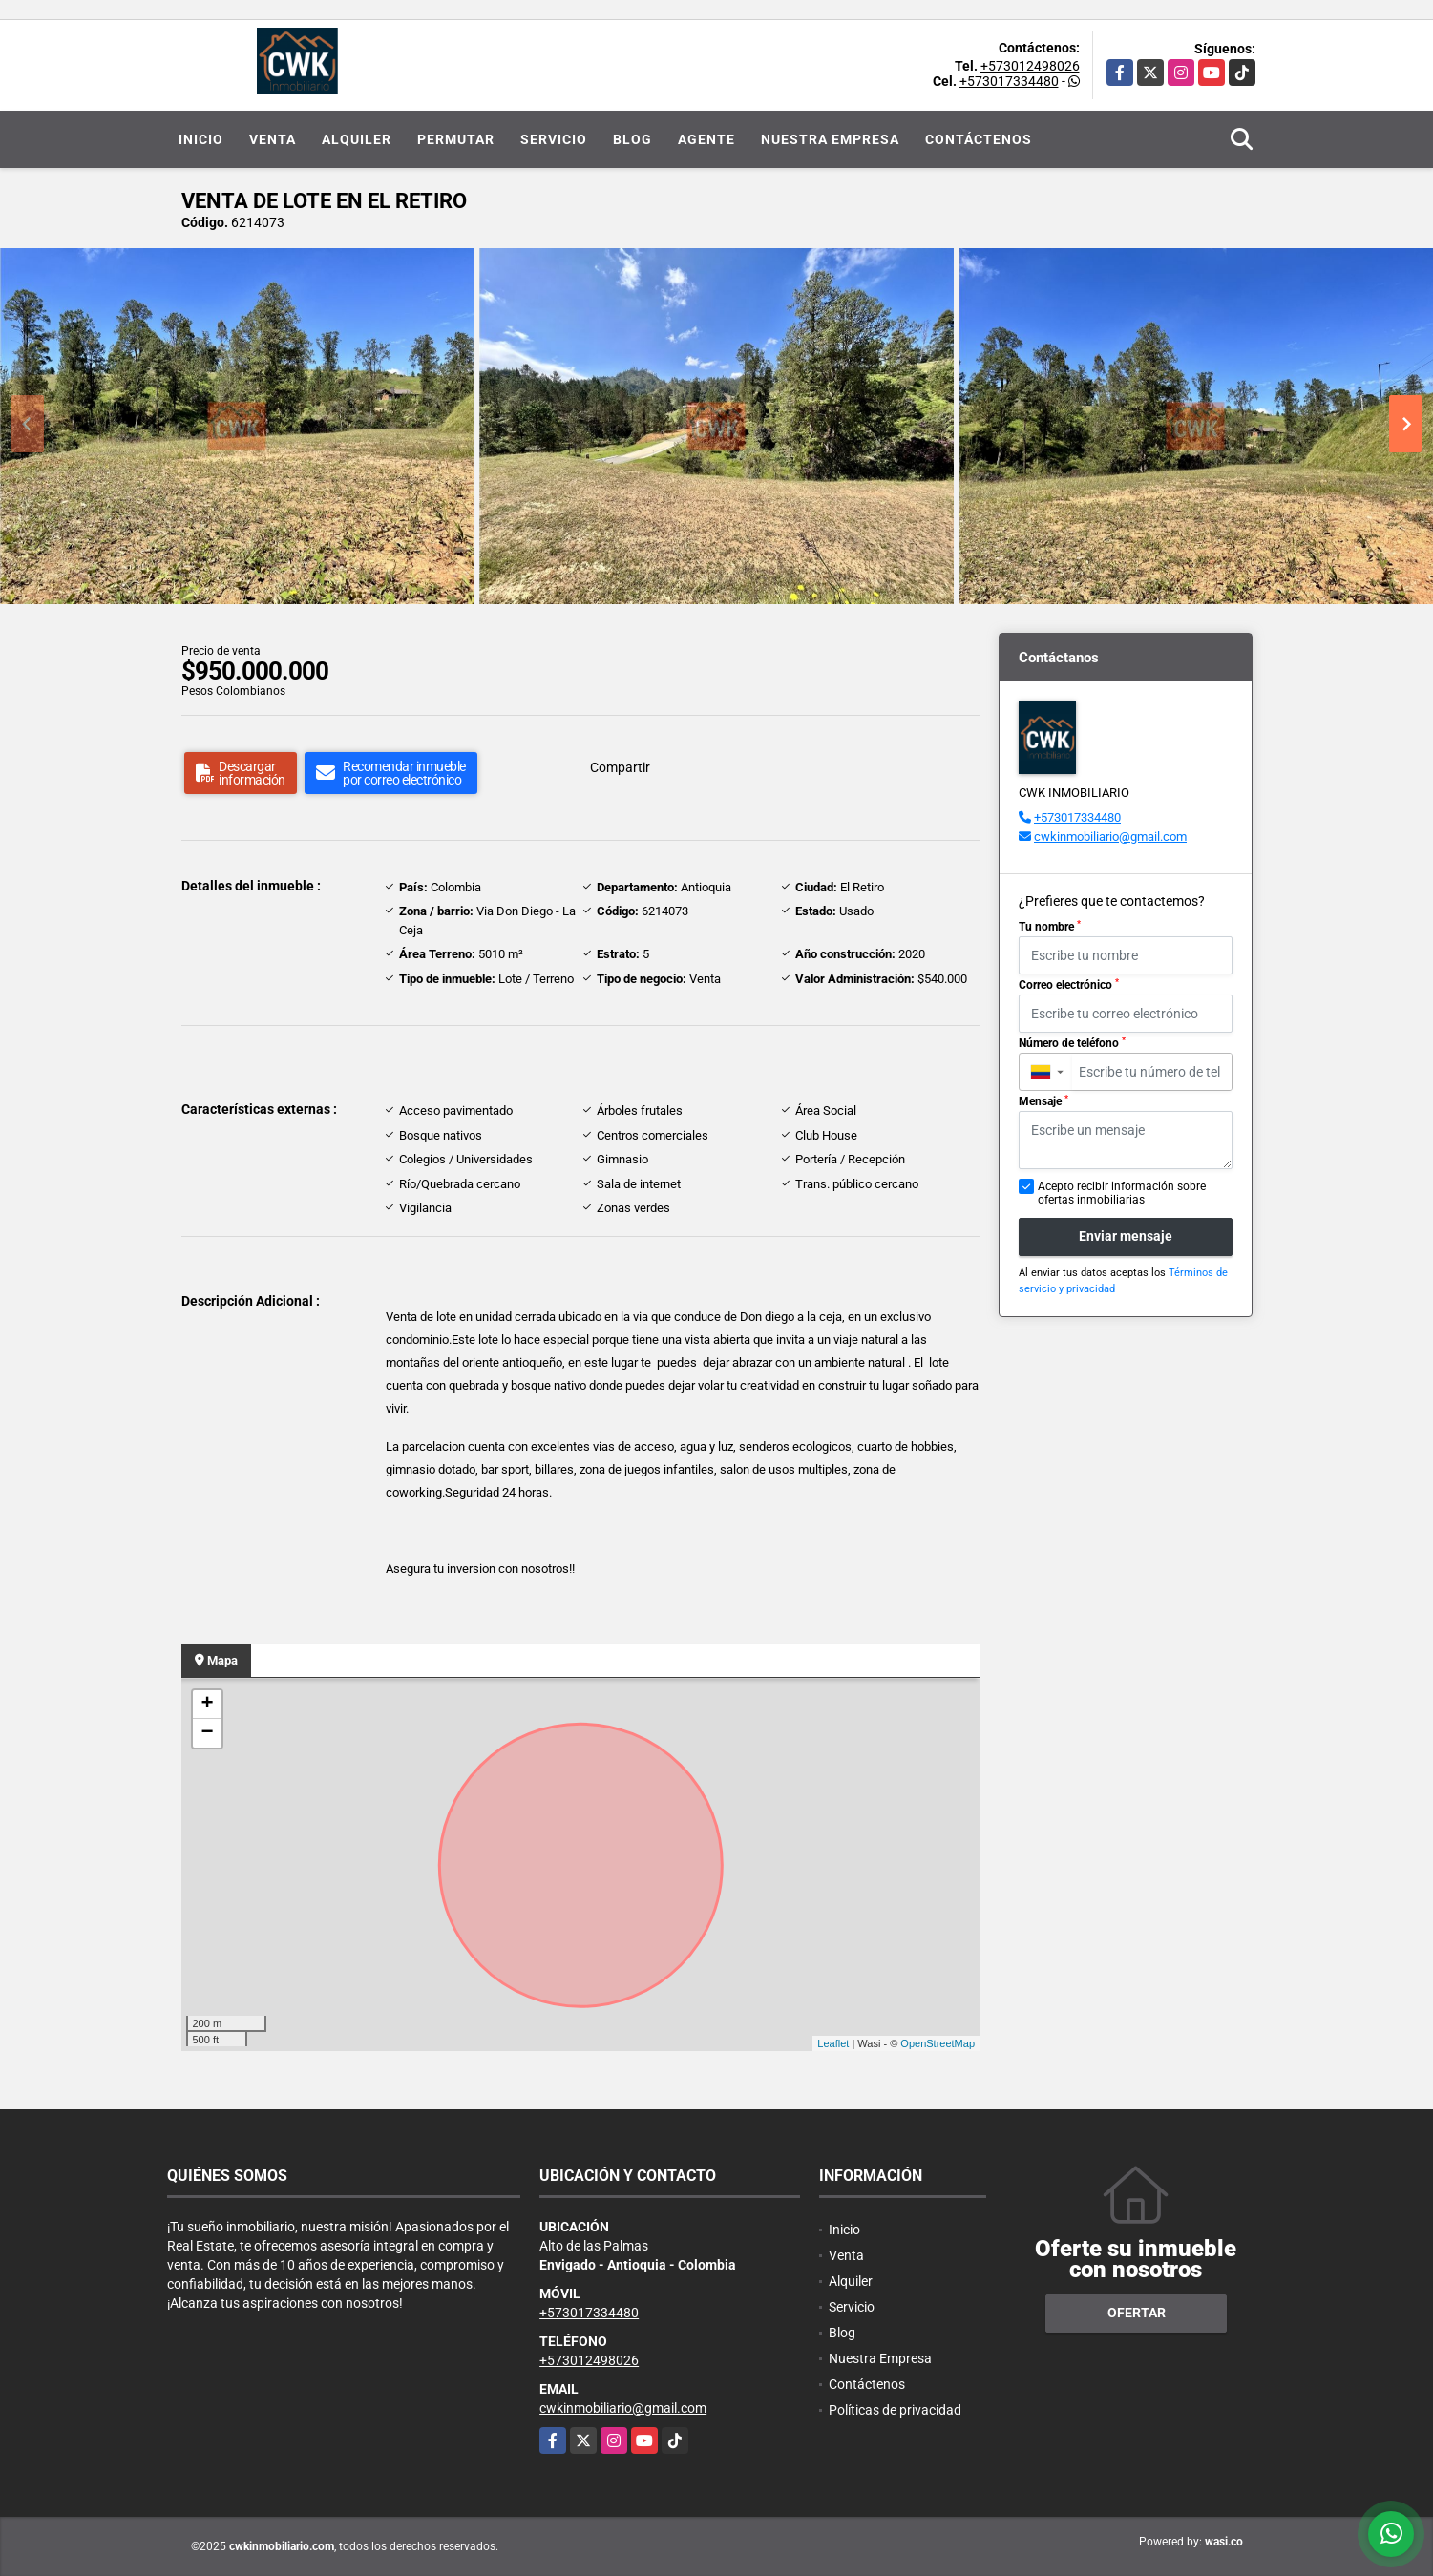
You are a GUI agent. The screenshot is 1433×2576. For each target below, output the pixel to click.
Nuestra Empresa (830, 139)
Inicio (201, 139)
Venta (272, 139)
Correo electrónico (1069, 985)
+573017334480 (1009, 81)
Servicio (553, 139)
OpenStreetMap (937, 2043)
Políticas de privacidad (895, 2410)
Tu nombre (1050, 926)
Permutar (456, 139)
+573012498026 (1030, 65)
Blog (632, 139)
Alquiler (356, 139)
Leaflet (833, 2043)
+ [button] (206, 1704)
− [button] (206, 1733)
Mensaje (1043, 1101)
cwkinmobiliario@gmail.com (1110, 836)
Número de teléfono (1072, 1043)
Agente (706, 139)
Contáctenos (978, 139)
